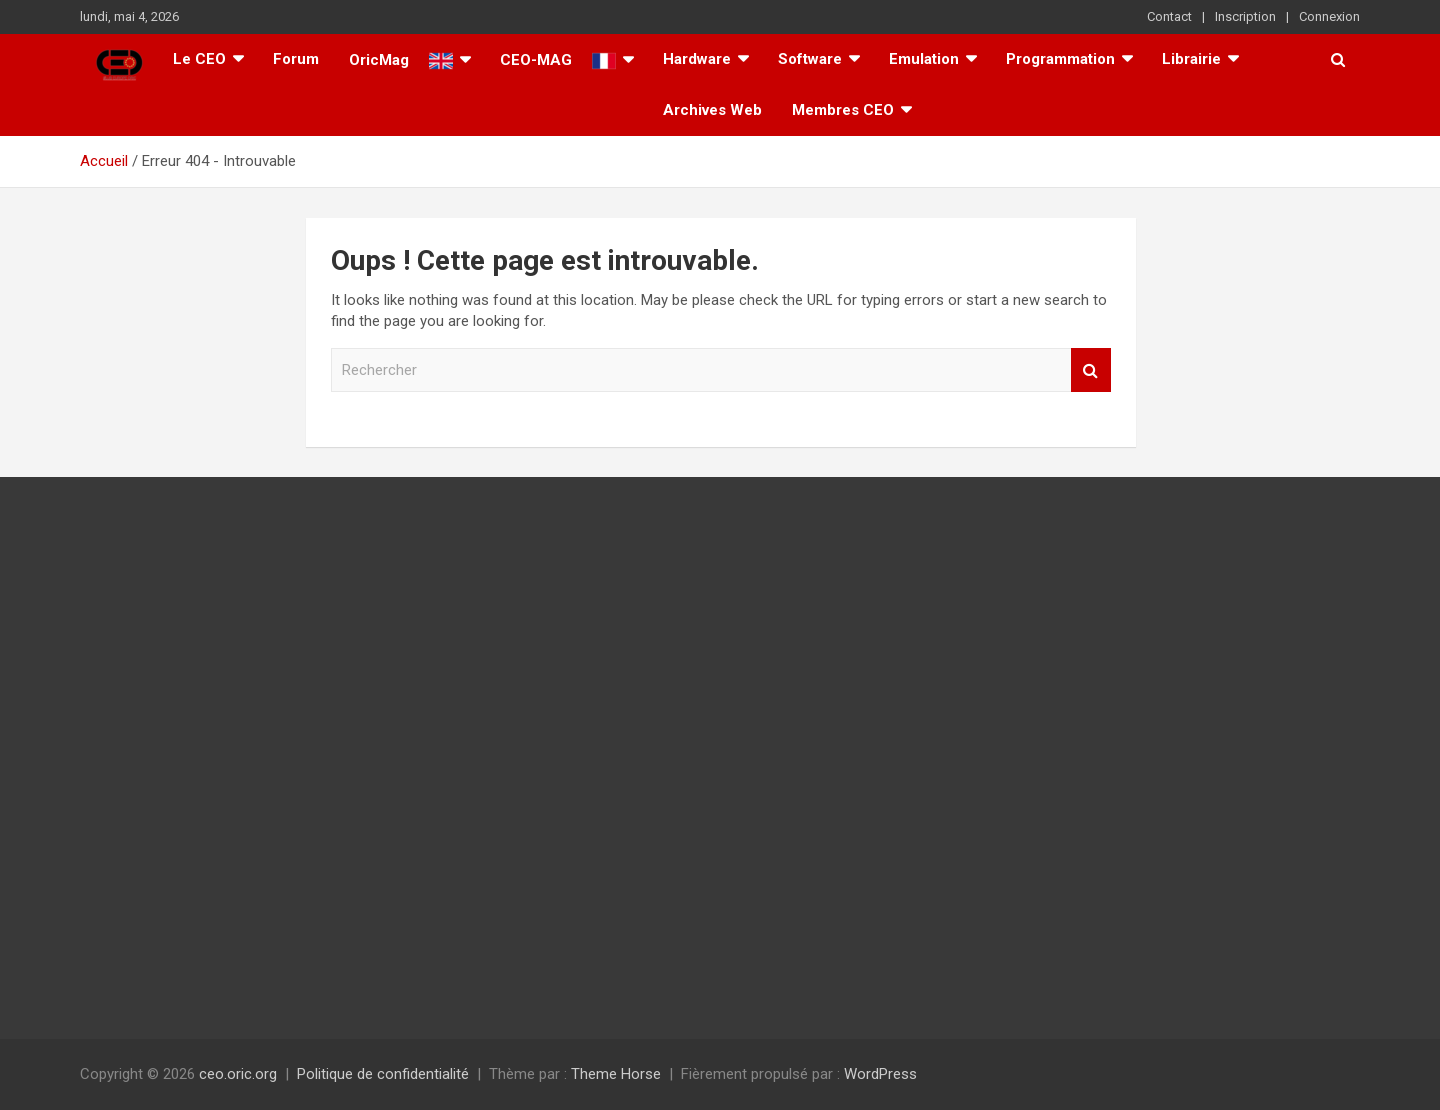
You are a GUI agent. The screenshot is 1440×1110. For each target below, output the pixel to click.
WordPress (880, 1074)
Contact (1169, 16)
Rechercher (1091, 370)
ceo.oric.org (238, 1074)
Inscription (1245, 16)
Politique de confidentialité (383, 1074)
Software (810, 59)
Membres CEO (843, 110)
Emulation (924, 59)
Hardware (697, 59)
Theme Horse (616, 1074)
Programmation (1060, 59)
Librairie (1191, 59)
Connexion (1329, 16)
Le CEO (199, 59)
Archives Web (712, 110)
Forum (296, 59)
